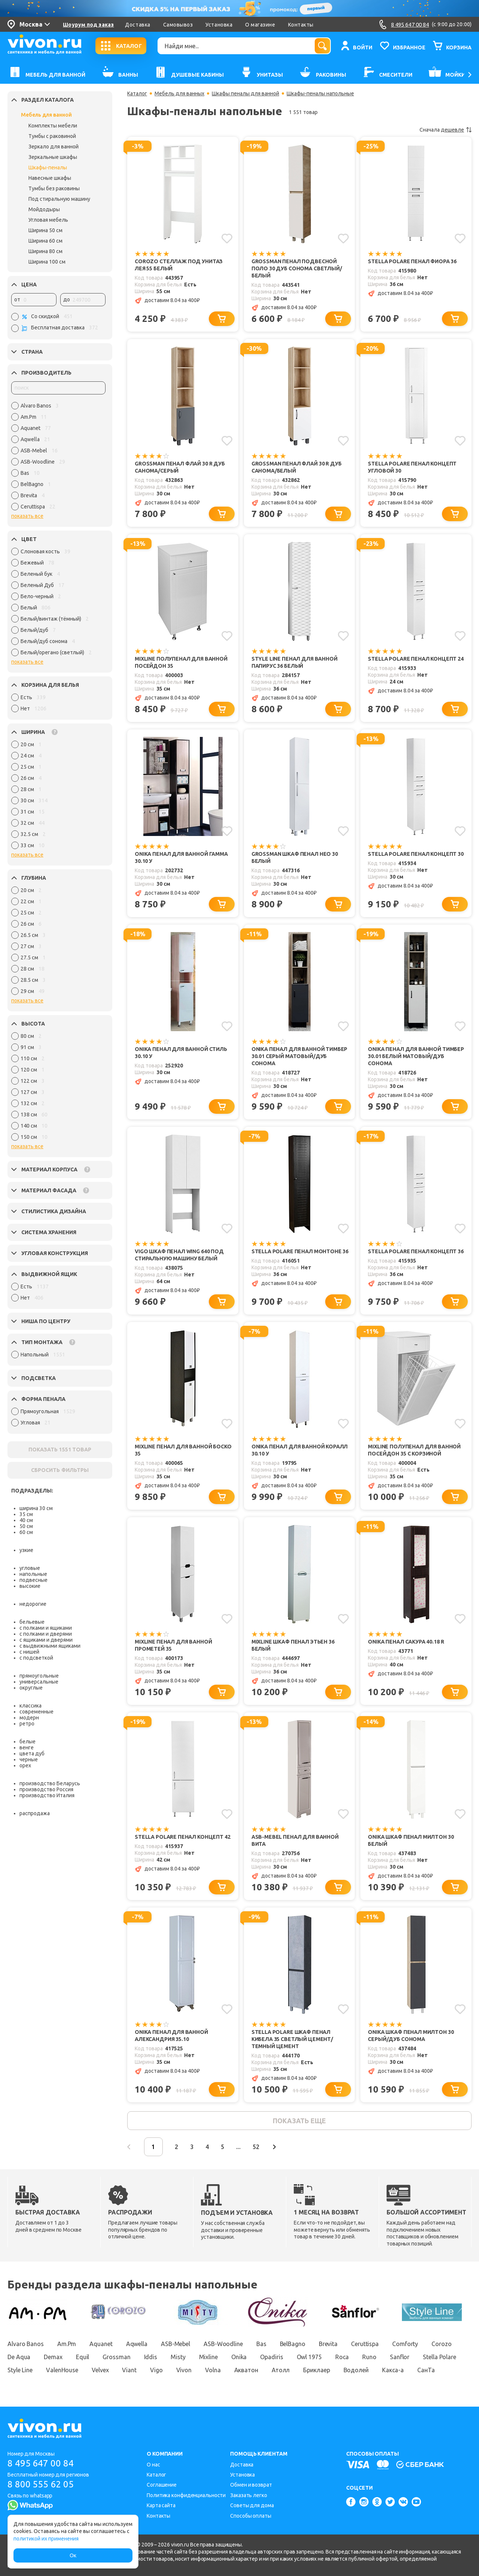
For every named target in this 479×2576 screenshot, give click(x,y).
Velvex (100, 2370)
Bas (261, 2343)
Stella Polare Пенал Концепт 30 (416, 854)
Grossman (116, 2357)
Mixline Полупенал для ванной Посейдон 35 (181, 662)
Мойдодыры (44, 209)
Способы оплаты (250, 2516)
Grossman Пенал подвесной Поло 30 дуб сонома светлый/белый (296, 268)
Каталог (137, 93)
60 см (26, 1532)
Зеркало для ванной (53, 147)
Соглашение (162, 2485)
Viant (129, 2370)
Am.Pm (66, 2343)
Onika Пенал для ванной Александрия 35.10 (171, 2035)
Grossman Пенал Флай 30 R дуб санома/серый (180, 467)
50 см (26, 1526)
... (238, 2146)
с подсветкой (36, 1658)
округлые (31, 1688)
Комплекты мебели (52, 126)
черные (28, 1759)
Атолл (281, 2370)
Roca (342, 2357)
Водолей (356, 2370)
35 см (26, 1514)
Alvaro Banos (25, 2343)
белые (27, 1742)
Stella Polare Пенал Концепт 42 (183, 1837)
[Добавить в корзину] (222, 318)
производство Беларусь (49, 1783)
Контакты (301, 25)
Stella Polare (439, 2357)
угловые (29, 1568)
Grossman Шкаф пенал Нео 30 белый (294, 857)
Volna (213, 2370)
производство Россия (46, 1789)
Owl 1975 (309, 2357)
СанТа (426, 2370)
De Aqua (18, 2357)
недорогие (32, 1604)
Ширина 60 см (45, 241)
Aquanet (100, 2343)
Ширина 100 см (46, 262)
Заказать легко (248, 2495)
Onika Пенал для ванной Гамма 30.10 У (181, 857)
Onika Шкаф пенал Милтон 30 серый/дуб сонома (411, 2035)
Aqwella (136, 2343)
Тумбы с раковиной (52, 136)
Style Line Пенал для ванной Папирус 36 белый (294, 662)
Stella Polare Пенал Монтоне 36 (300, 1251)
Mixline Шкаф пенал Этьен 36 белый (293, 1645)
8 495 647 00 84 (40, 2463)
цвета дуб (32, 1753)
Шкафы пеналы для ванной (245, 93)
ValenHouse (62, 2370)
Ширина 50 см (45, 230)
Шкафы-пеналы (47, 167)
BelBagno (292, 2343)
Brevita (328, 2343)
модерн (29, 1718)
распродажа (34, 1813)
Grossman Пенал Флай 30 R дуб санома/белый (296, 467)
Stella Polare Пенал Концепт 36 (416, 1251)
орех (25, 1765)
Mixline (208, 2357)
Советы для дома (252, 2505)
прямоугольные (39, 1676)
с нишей (29, 1652)
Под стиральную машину (59, 199)
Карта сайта (161, 2505)
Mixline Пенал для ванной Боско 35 (183, 1450)
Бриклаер (316, 2370)
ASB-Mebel (175, 2343)
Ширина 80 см (45, 251)
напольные (33, 1574)
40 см (26, 1520)
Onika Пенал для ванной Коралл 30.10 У (299, 1450)
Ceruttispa (365, 2343)
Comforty (405, 2343)
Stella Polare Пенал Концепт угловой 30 (412, 467)
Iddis (151, 2357)
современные (36, 1712)
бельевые (32, 1622)
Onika (239, 2357)
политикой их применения (46, 2539)
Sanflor (399, 2357)
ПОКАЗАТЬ (60, 1450)
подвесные (33, 1580)
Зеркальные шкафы (52, 157)
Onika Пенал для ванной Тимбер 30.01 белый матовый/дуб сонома (416, 1056)
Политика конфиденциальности (186, 2495)
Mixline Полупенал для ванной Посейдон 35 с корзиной (414, 1450)
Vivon (184, 2370)
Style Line (20, 2370)
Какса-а (393, 2370)
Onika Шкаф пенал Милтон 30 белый (411, 1840)
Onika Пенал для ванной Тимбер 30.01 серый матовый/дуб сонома (299, 1056)
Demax (53, 2357)
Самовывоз (178, 25)
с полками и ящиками (45, 1628)
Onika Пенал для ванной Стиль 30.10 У (181, 1052)
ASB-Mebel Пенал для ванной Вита (295, 1840)
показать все (27, 516)
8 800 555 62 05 (40, 2484)
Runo (369, 2357)
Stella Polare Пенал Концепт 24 (416, 659)
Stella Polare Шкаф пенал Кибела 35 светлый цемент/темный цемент (292, 2039)
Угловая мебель (48, 220)
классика (30, 1706)
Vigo (156, 2370)
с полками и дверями (45, 1634)
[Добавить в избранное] (227, 238)
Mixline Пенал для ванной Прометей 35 (173, 1645)
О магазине (260, 25)
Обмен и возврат (251, 2485)
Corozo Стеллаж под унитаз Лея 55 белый (179, 264)
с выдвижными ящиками (49, 1646)
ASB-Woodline (223, 2343)
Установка (218, 25)
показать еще (299, 2120)
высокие (29, 1586)
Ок (73, 2555)
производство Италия (46, 1795)
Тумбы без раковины (54, 188)
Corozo (441, 2343)
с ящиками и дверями (46, 1640)
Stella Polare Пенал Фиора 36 (412, 261)
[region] (58, 458)
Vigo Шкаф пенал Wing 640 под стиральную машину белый (179, 1254)
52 (256, 2146)
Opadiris (271, 2357)
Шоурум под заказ (88, 25)
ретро (26, 1724)
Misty (178, 2357)
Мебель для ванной (46, 115)
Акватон (246, 2370)
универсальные (38, 1682)
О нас (153, 2465)
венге (26, 1747)
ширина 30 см (36, 1508)
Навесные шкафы (49, 178)
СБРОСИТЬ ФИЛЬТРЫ (60, 1470)
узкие (26, 1550)
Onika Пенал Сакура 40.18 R (406, 1642)
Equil (82, 2357)
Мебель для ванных (179, 93)
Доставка (137, 25)
